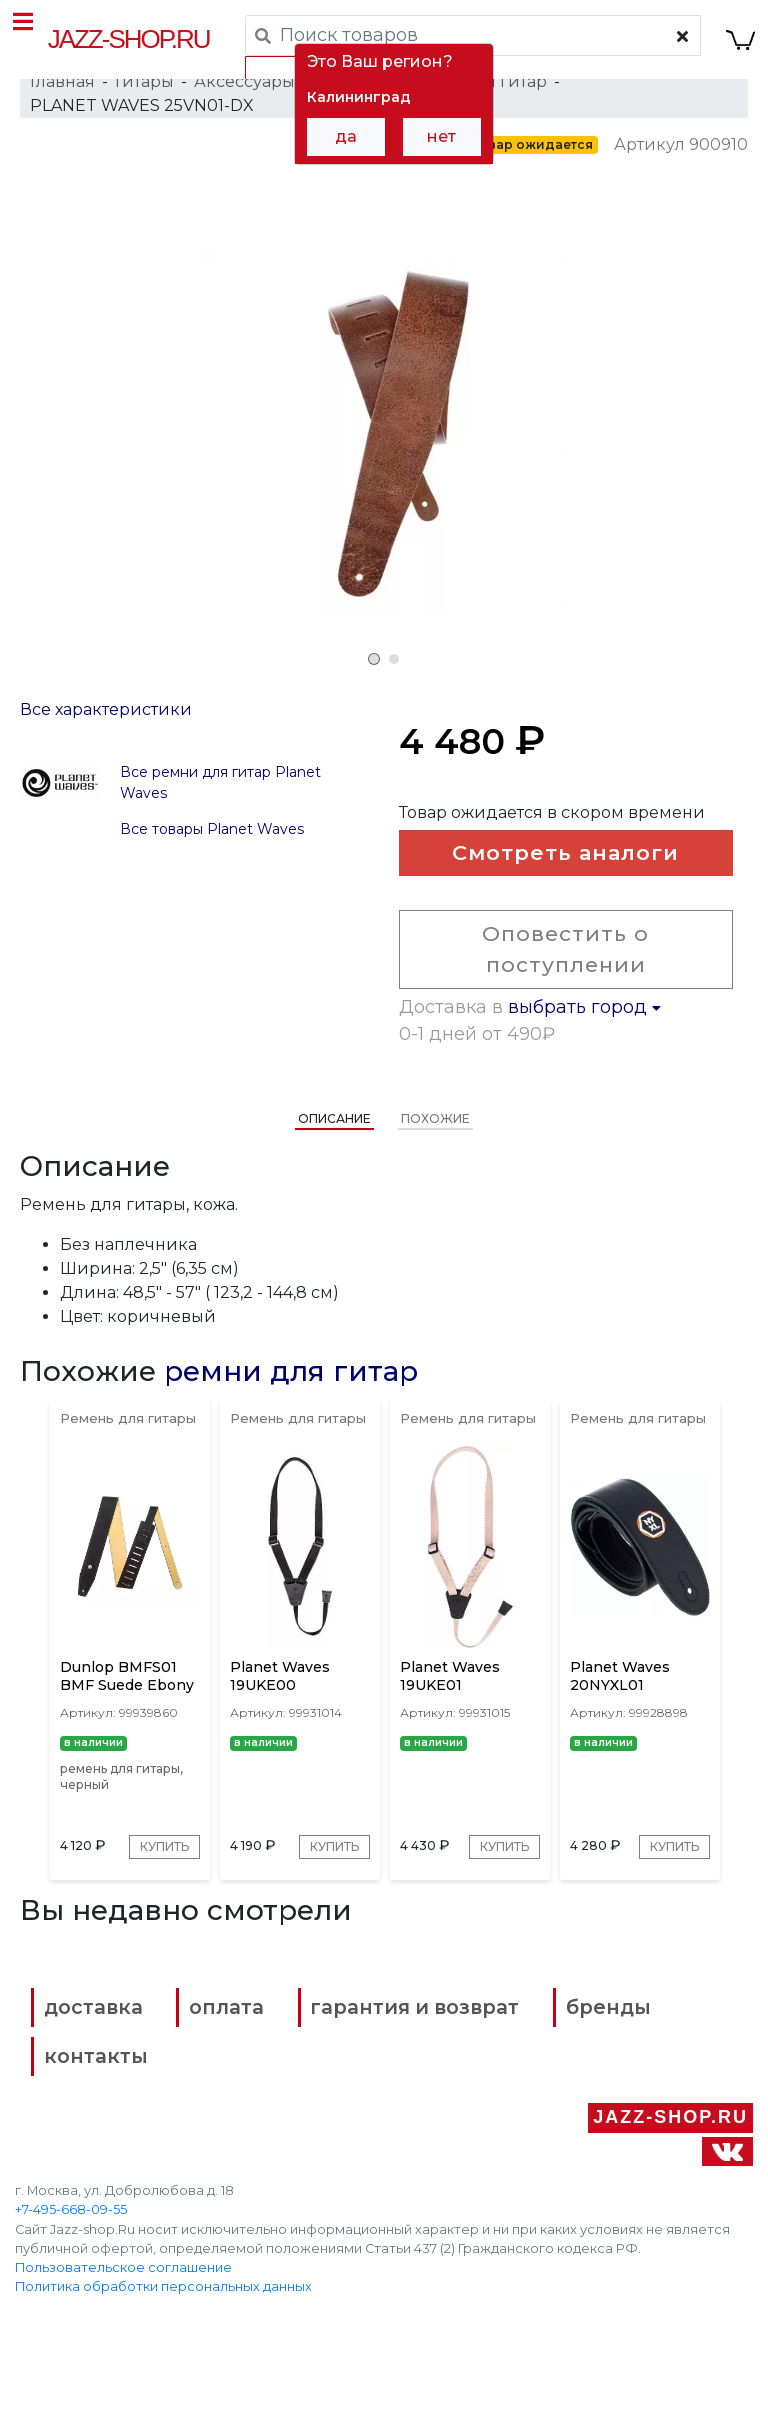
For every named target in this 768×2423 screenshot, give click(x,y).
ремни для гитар (291, 1401)
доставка (111, 2089)
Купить (157, 1901)
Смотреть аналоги (559, 882)
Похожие (435, 1148)
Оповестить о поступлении (559, 979)
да (346, 136)
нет (441, 136)
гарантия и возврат (449, 2089)
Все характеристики (106, 732)
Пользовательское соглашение (123, 2334)
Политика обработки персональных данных (163, 2353)
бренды (105, 2131)
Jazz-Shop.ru (131, 39)
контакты (506, 2131)
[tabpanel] (384, 431)
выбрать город (584, 1037)
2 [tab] (394, 659)
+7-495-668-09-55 (71, 2276)
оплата (251, 2089)
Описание (334, 1148)
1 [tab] (374, 659)
